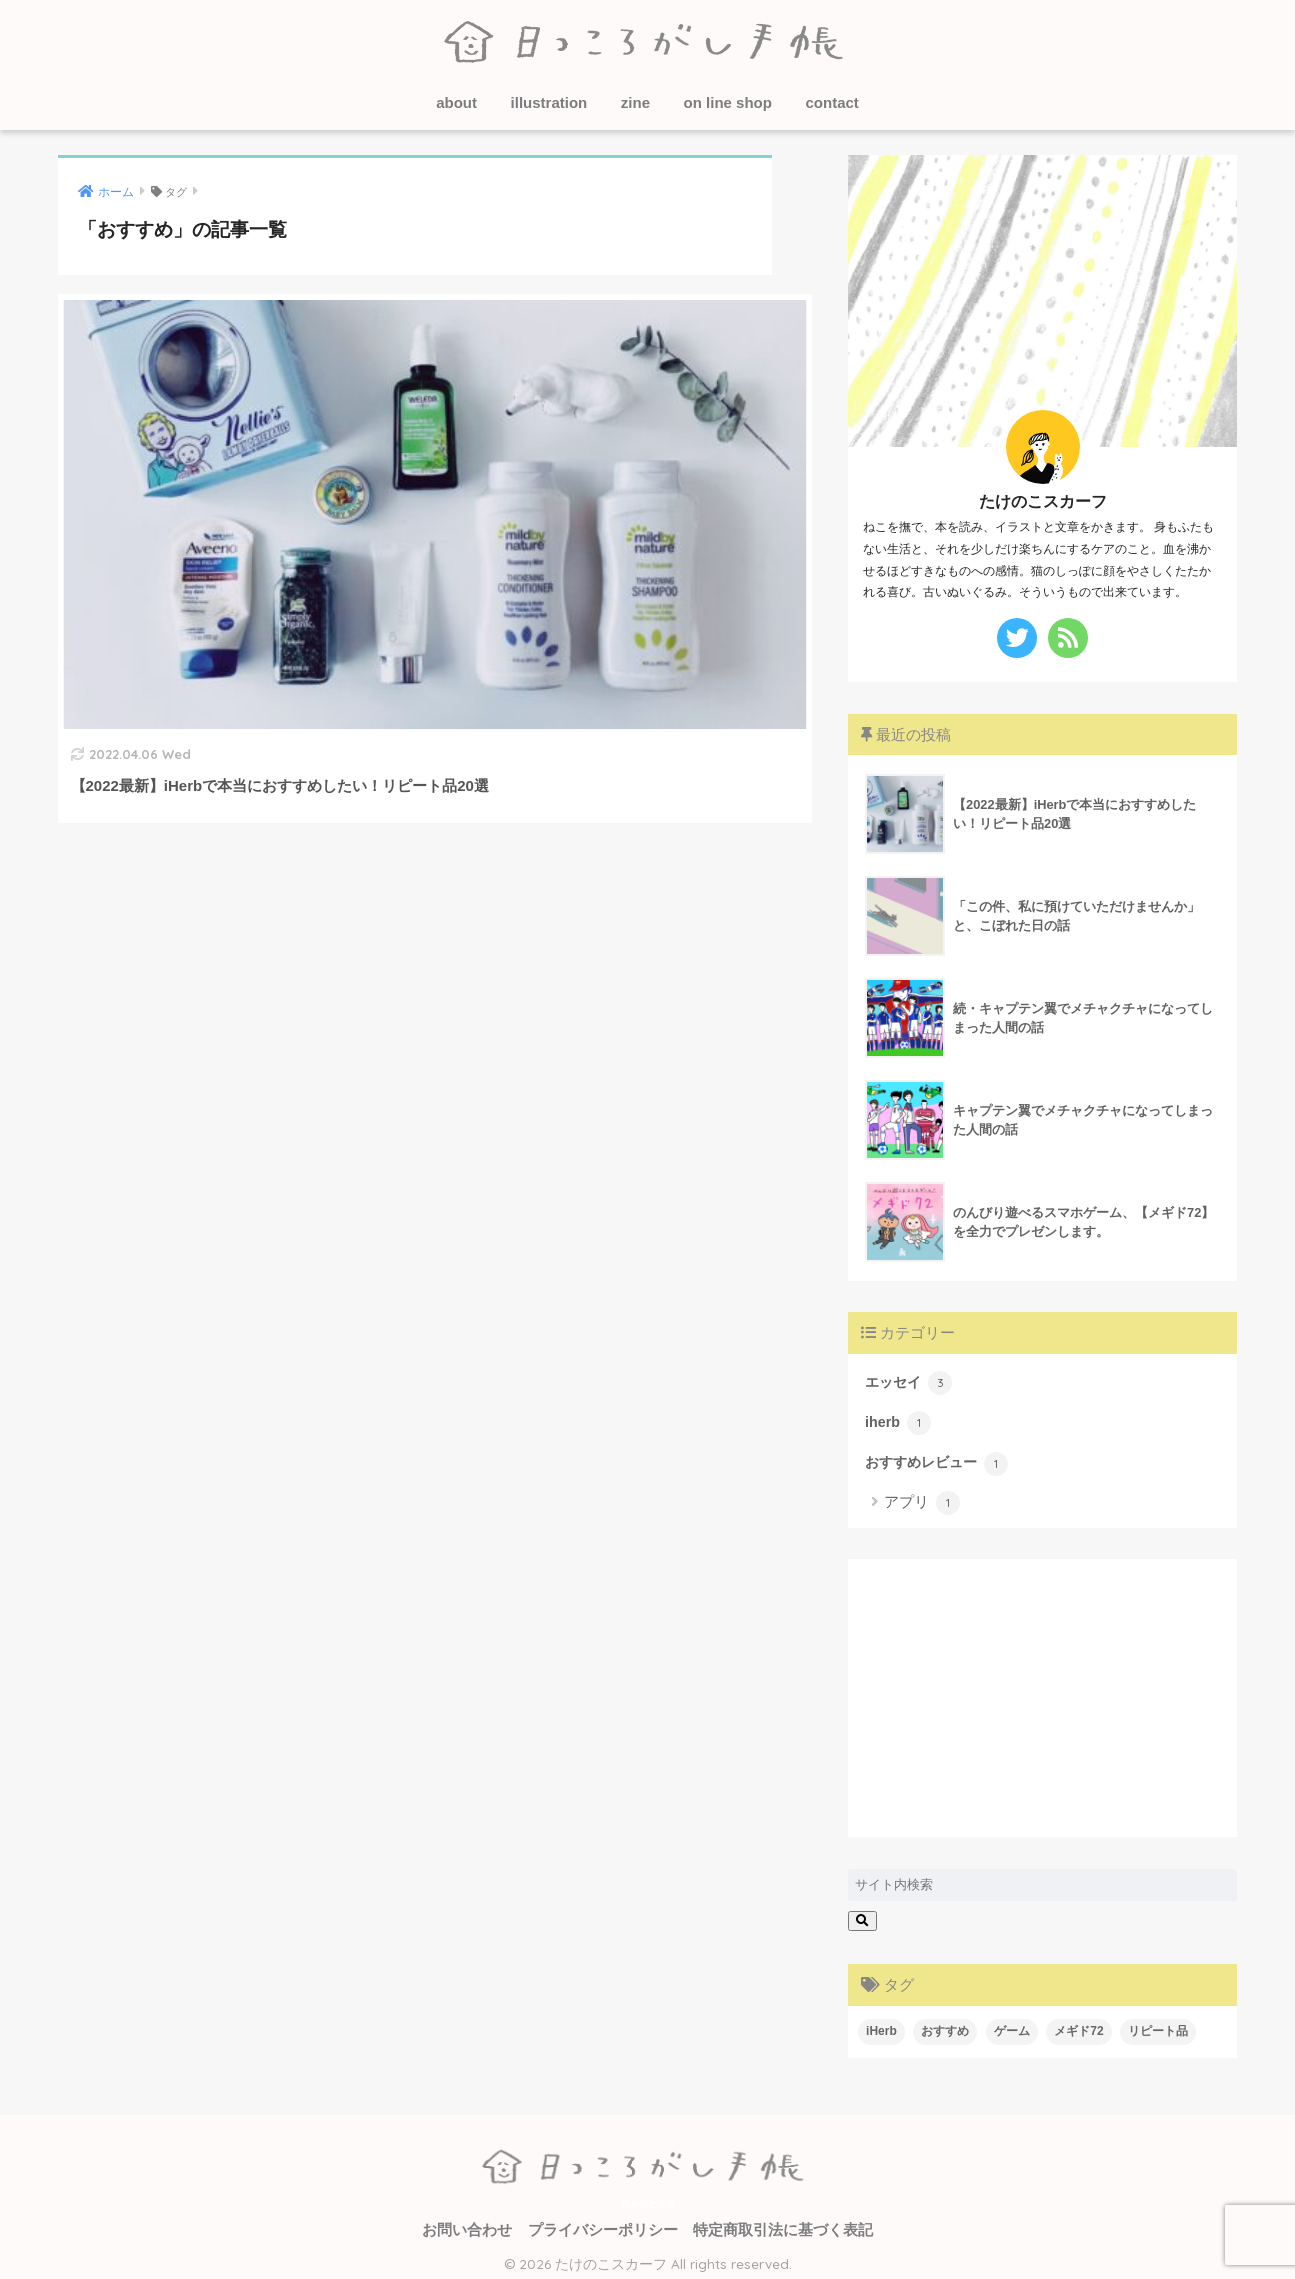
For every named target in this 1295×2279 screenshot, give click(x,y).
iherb (895, 1419)
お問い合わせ (467, 2223)
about (456, 102)
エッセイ (906, 1381)
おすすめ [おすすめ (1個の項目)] (945, 2024)
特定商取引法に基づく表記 (783, 2223)
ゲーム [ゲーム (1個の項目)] (1012, 2024)
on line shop (728, 102)
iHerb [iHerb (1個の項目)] (881, 2024)
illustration (549, 102)
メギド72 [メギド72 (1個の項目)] (1078, 2024)
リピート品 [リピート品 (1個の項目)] (1158, 2024)
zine (635, 102)
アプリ (922, 1496)
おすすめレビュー (932, 1457)
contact (831, 102)
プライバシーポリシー (603, 2223)
